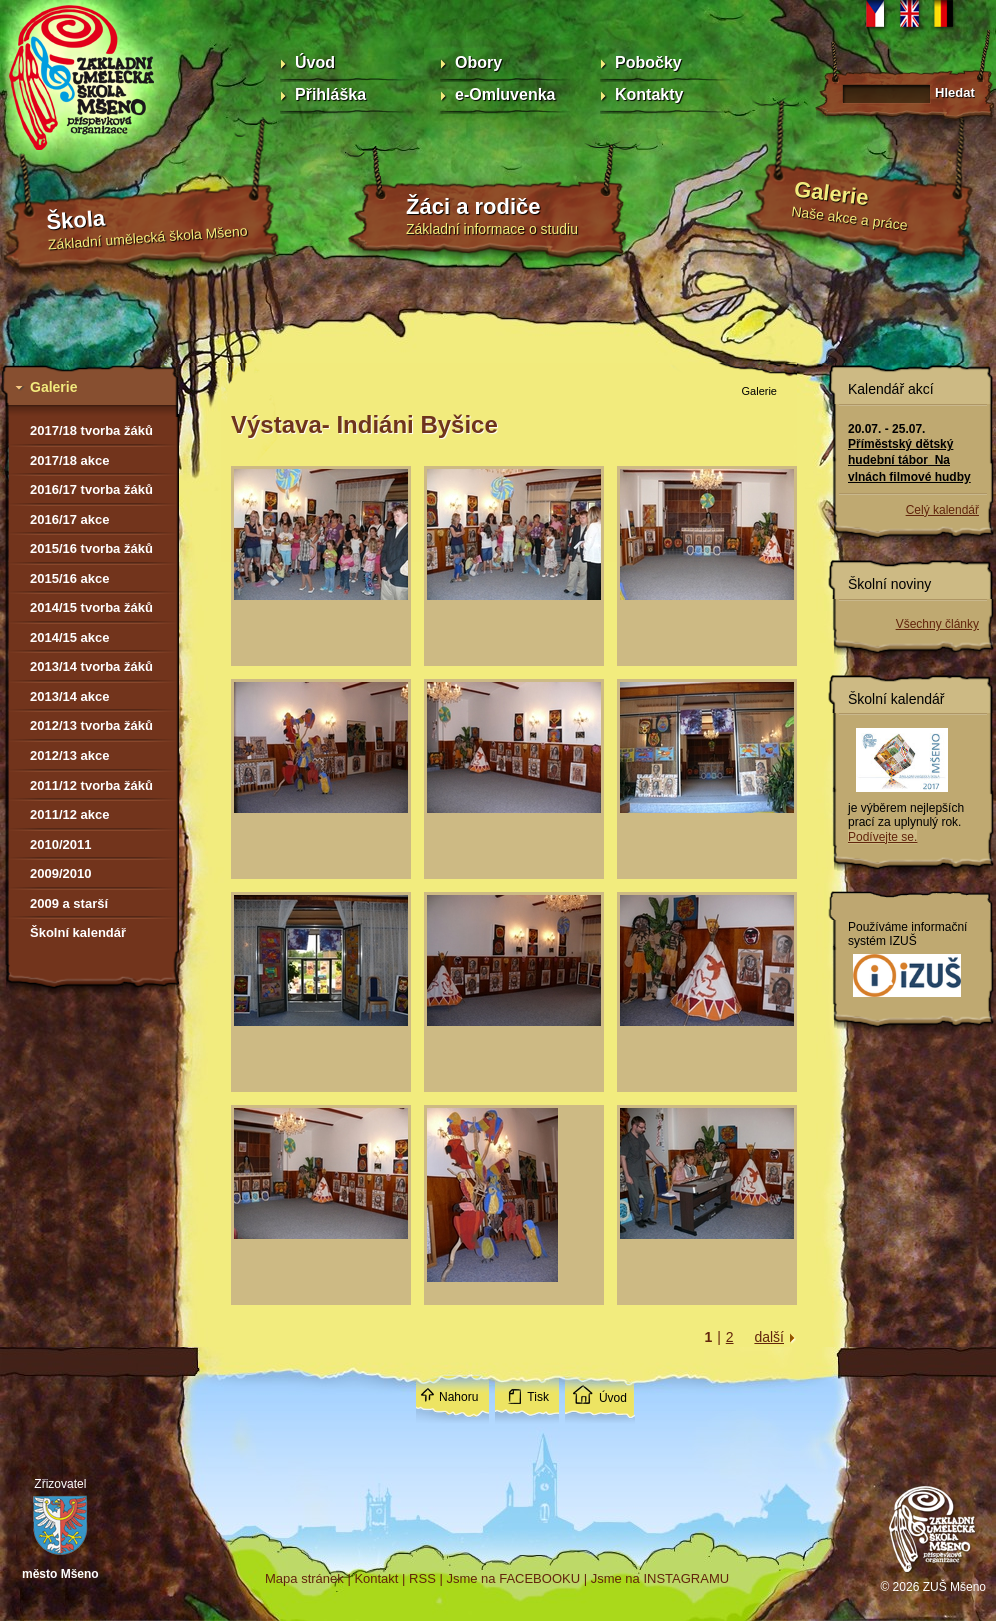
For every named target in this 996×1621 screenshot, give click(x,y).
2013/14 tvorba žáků (91, 666)
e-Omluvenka (505, 94)
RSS (422, 1578)
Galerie (831, 193)
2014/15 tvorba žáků (91, 607)
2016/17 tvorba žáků (91, 489)
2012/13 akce (70, 755)
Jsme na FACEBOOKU (513, 1578)
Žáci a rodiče (473, 206)
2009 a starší (69, 903)
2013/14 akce (70, 696)
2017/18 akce (70, 460)
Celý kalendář (942, 510)
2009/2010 (60, 873)
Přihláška (330, 94)
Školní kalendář (78, 932)
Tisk (538, 1397)
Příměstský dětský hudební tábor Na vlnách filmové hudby (909, 460)
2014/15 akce (70, 637)
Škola (76, 220)
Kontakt (376, 1578)
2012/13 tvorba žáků (91, 725)
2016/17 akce (70, 519)
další (769, 1337)
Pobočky (648, 62)
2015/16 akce (70, 578)
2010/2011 (60, 844)
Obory (478, 62)
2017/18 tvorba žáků (91, 430)
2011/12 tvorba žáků (91, 785)
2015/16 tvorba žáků (91, 548)
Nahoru (458, 1397)
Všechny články (937, 624)
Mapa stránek (304, 1578)
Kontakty (649, 94)
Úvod (315, 62)
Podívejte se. (882, 837)
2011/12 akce (70, 814)
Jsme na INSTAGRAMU (660, 1578)
